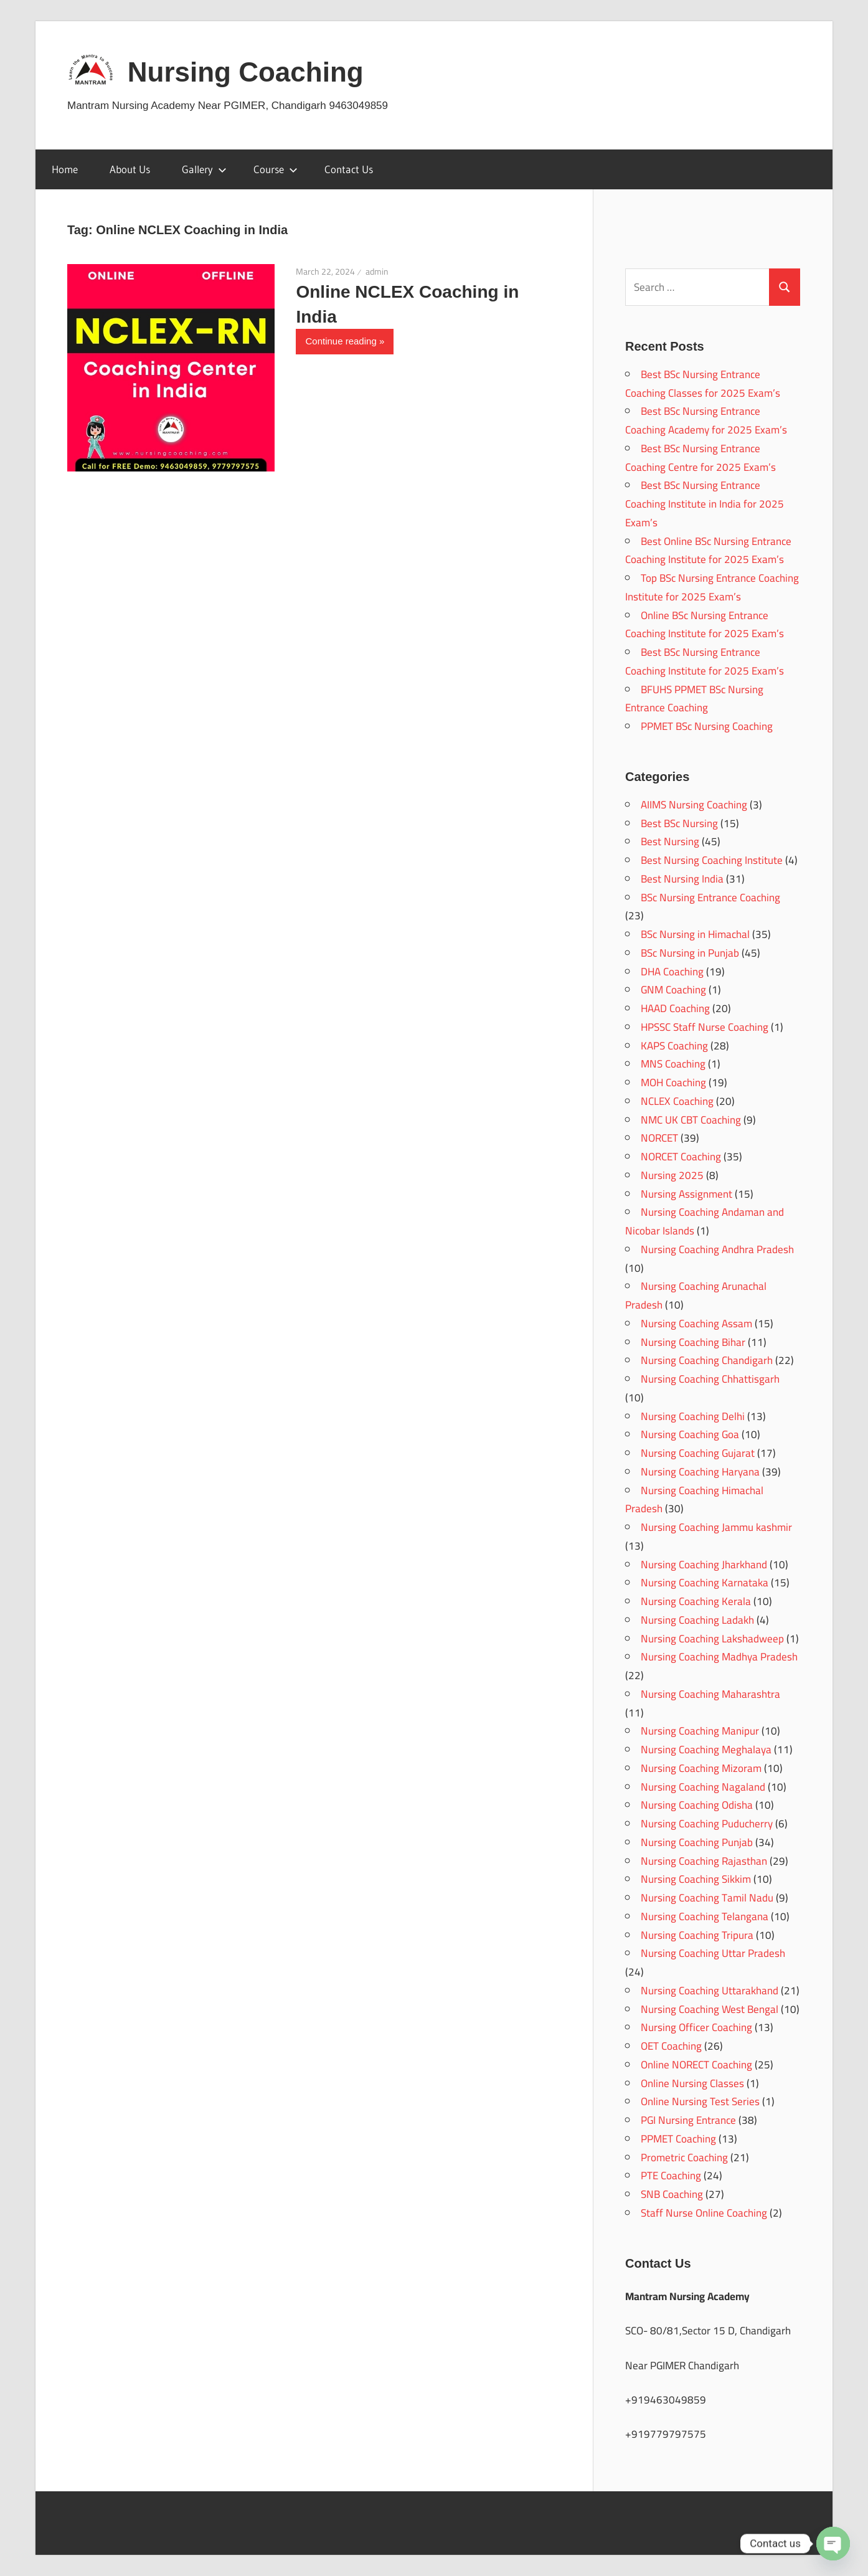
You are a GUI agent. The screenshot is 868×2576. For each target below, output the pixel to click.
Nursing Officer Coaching (696, 2027)
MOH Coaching (673, 1082)
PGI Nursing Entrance (688, 2120)
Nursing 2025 (672, 1175)
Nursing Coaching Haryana (700, 1472)
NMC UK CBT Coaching (691, 1120)
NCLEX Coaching (677, 1101)
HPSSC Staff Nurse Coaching (704, 1027)
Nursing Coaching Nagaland (703, 1787)
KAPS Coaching (674, 1046)
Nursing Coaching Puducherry (707, 1824)
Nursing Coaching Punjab (697, 1842)
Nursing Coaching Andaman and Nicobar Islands (704, 1221)
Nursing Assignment (686, 1194)
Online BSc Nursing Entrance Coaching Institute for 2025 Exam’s (704, 624)
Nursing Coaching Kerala (696, 1601)
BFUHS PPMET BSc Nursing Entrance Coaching (694, 699)
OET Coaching (671, 2046)
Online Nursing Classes (692, 2083)
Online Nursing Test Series (700, 2101)
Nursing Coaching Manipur (700, 1731)
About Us (130, 169)
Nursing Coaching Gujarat (698, 1453)
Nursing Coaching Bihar (693, 1342)
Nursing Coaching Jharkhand (704, 1564)
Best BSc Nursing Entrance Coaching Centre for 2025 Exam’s (700, 457)
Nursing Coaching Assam (696, 1323)
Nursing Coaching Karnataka (704, 1583)
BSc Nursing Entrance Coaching (710, 897)
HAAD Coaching (675, 1008)
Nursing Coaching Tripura (697, 1935)
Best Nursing (670, 841)
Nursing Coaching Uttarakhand (709, 1991)
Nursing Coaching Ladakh (697, 1620)
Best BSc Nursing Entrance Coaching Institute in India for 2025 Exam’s (704, 504)
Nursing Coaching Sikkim (696, 1879)
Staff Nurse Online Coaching (704, 2213)
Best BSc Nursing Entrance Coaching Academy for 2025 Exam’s (706, 420)
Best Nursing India (682, 879)
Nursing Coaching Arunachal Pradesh (696, 1295)
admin (377, 271)
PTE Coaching (671, 2175)
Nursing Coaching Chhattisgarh (710, 1379)
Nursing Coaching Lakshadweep (712, 1639)
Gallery (204, 169)
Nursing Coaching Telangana (704, 1916)
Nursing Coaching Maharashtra (710, 1694)
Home (65, 169)
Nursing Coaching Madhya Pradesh (719, 1657)
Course (275, 169)
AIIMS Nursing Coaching (694, 805)
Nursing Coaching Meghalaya (706, 1749)
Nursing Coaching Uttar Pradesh (713, 1953)
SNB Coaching (672, 2194)
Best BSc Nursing (679, 823)
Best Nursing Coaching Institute (712, 860)
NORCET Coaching (681, 1157)
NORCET (659, 1138)
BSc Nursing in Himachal (695, 934)
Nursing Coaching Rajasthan (704, 1861)
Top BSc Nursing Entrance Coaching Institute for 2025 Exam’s (712, 587)
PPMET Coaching (678, 2139)
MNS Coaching (673, 1064)
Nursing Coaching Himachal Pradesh (694, 1499)
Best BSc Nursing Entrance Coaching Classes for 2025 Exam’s (702, 383)
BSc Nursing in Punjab (690, 953)
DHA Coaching (672, 972)
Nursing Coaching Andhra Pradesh (717, 1249)
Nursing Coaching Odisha (697, 1805)
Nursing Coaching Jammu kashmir (716, 1527)
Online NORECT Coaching (696, 2065)
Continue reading (340, 341)
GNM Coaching (673, 990)
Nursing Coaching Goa (690, 1434)
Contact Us (348, 169)
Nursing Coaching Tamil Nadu (707, 1898)
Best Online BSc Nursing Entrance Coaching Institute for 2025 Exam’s (708, 550)
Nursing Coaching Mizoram (701, 1768)
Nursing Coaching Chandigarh (707, 1360)
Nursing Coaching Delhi (693, 1416)
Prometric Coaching (684, 2157)
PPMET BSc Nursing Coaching (707, 726)
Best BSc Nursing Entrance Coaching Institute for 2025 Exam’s (704, 661)
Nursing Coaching (246, 72)
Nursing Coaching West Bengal (709, 2009)
